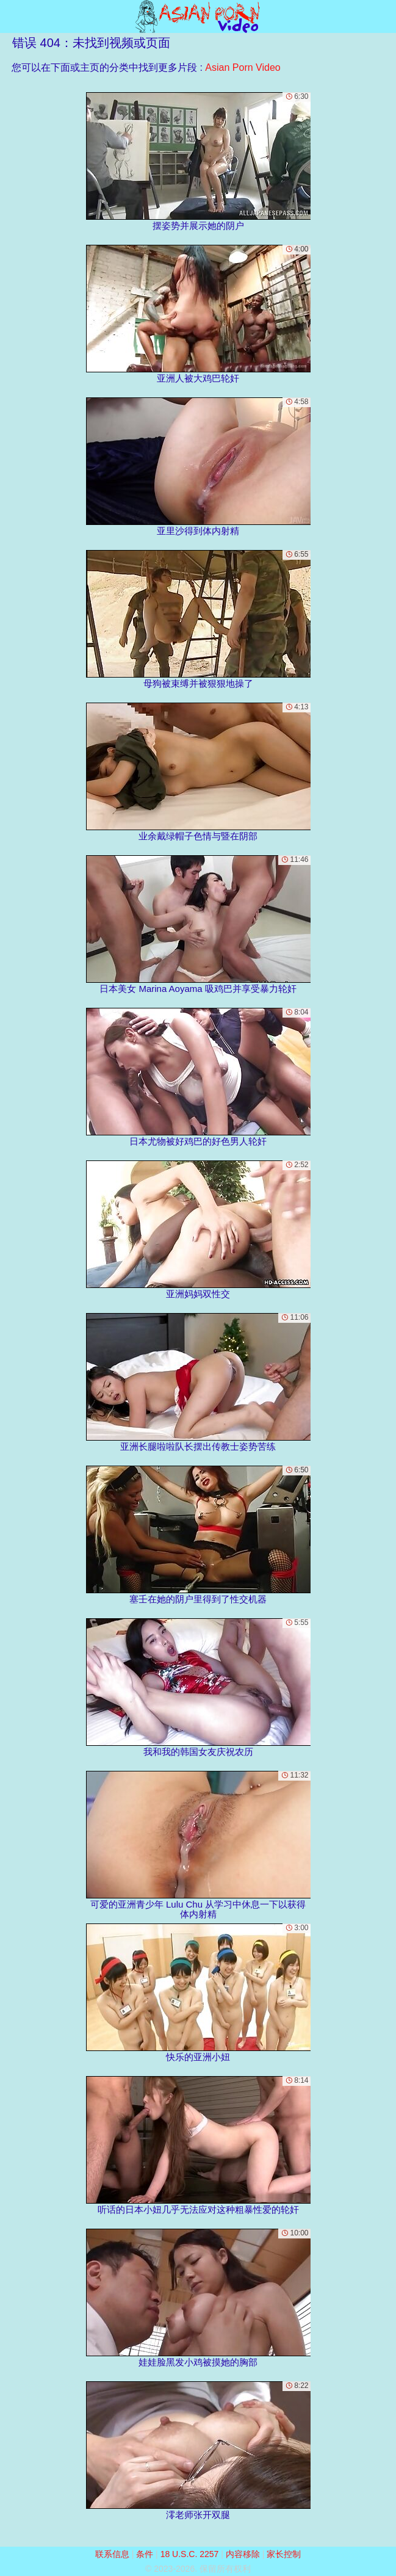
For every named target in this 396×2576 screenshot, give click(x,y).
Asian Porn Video (242, 67)
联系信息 (112, 2554)
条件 (144, 2554)
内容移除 (243, 2554)
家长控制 (284, 2554)
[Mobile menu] (11, 16)
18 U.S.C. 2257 (189, 2554)
